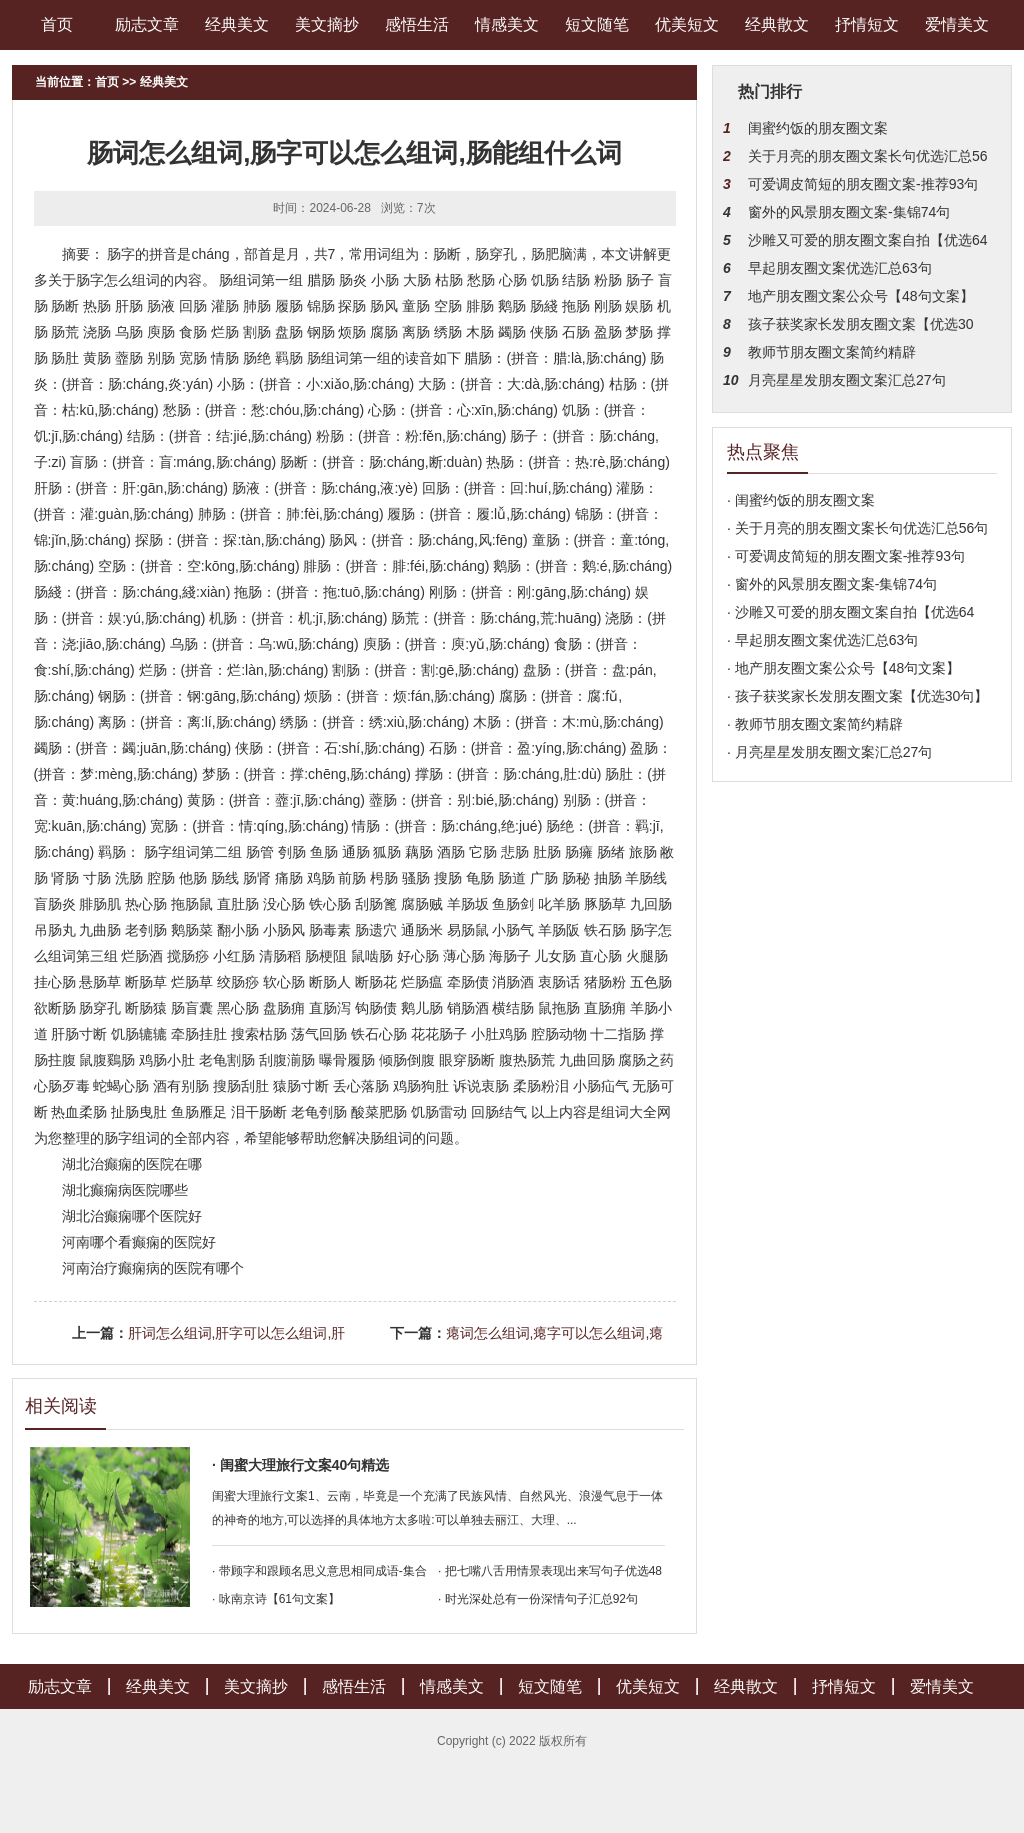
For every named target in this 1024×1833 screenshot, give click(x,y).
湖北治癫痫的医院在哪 (132, 1164)
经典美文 (237, 24)
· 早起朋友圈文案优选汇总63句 (822, 640)
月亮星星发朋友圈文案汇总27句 (847, 380)
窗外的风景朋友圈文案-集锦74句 (849, 212)
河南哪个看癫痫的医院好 (139, 1242)
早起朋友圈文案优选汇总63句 (840, 268)
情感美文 (507, 24)
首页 (57, 24)
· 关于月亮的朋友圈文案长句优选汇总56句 (857, 528)
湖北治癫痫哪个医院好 (132, 1216)
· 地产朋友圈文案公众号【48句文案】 (843, 668)
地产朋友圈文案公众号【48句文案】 (861, 296)
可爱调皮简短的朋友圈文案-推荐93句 (863, 184)
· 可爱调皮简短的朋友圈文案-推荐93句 (846, 556)
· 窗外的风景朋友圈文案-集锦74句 (832, 584)
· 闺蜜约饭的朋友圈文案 (801, 500)
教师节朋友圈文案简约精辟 (832, 352)
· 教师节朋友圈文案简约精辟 (815, 724)
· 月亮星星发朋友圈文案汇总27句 (829, 752)
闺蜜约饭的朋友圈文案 (818, 128)
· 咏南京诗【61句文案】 (276, 1599)
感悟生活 (417, 24)
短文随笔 (597, 24)
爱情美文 (957, 24)
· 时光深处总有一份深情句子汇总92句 (538, 1599)
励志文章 (147, 24)
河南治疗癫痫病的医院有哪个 (153, 1268)
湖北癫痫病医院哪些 (125, 1190)
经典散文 (777, 24)
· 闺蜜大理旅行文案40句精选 (300, 1465)
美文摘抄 (327, 24)
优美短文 (687, 24)
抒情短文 (867, 24)
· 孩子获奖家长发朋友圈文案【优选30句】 (857, 696)
